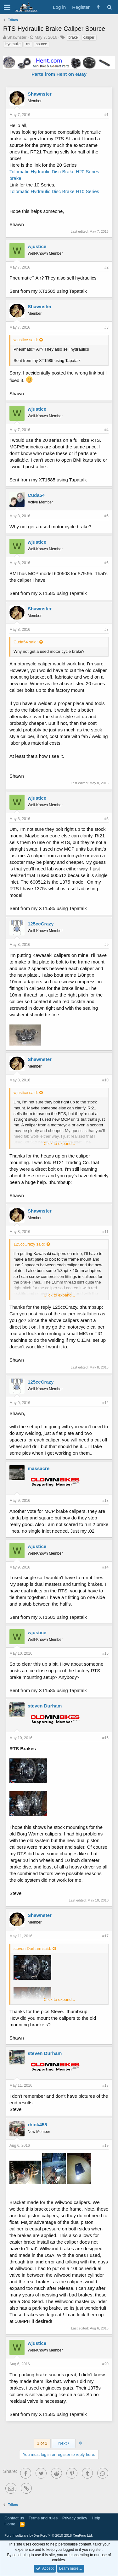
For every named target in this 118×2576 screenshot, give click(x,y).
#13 (105, 1500)
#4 (106, 430)
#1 (106, 115)
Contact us (14, 2518)
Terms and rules (43, 2518)
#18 (105, 2085)
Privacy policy (74, 2518)
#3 (106, 327)
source (41, 44)
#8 (106, 819)
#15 (105, 1653)
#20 (105, 2364)
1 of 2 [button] (42, 2443)
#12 (105, 1403)
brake (73, 37)
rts (28, 44)
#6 (106, 563)
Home (9, 2524)
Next (63, 2443)
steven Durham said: (32, 1948)
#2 (106, 267)
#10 (105, 1080)
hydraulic (12, 44)
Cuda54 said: (26, 642)
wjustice (37, 246)
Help (96, 2518)
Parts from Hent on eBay (59, 74)
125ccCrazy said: (29, 1244)
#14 (105, 1567)
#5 (106, 516)
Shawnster (16, 37)
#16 (105, 1738)
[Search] (109, 7)
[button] (7, 7)
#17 (105, 1936)
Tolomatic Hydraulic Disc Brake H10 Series (54, 191)
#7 (106, 629)
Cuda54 (36, 495)
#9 (106, 944)
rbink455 (37, 2124)
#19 (105, 2145)
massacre (38, 1468)
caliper (88, 37)
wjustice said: (26, 339)
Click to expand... (59, 1143)
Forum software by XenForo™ (48, 2535)
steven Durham (45, 1705)
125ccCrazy (41, 923)
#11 (105, 1232)
